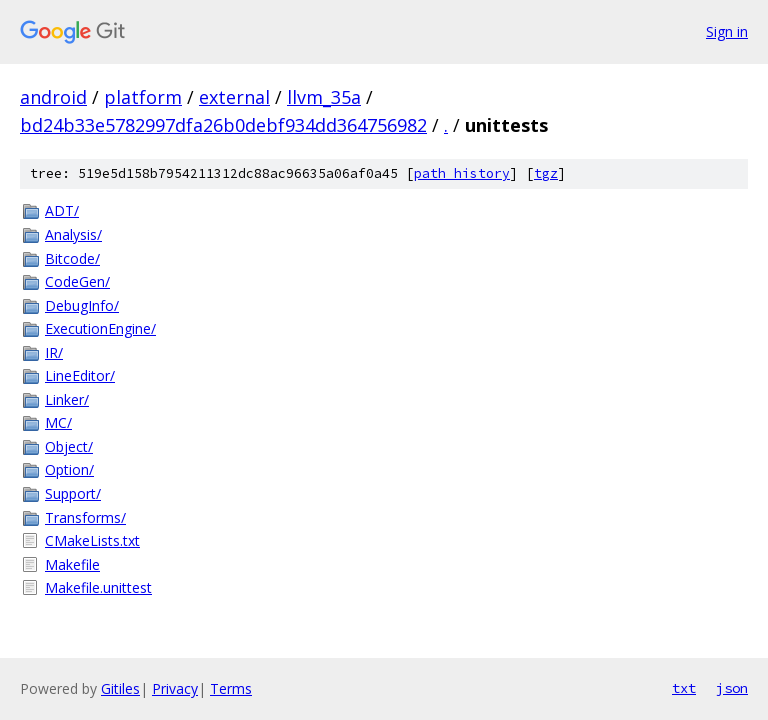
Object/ (69, 446)
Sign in (727, 31)
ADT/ (62, 210)
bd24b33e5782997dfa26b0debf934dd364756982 (223, 125)
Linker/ (67, 399)
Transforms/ (85, 517)
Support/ (73, 493)
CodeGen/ (77, 281)
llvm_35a (324, 97)
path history (462, 173)
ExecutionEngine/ (100, 328)
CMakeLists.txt (92, 540)
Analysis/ (73, 234)
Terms (231, 688)
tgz (546, 173)
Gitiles (120, 688)
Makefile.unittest (98, 587)
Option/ (69, 469)
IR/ (54, 352)
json (732, 688)
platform (143, 97)
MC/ (58, 422)
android (53, 97)
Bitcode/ (72, 258)
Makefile (72, 564)
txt (684, 688)
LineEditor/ (80, 375)
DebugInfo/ (82, 305)
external (234, 97)
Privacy (175, 688)
